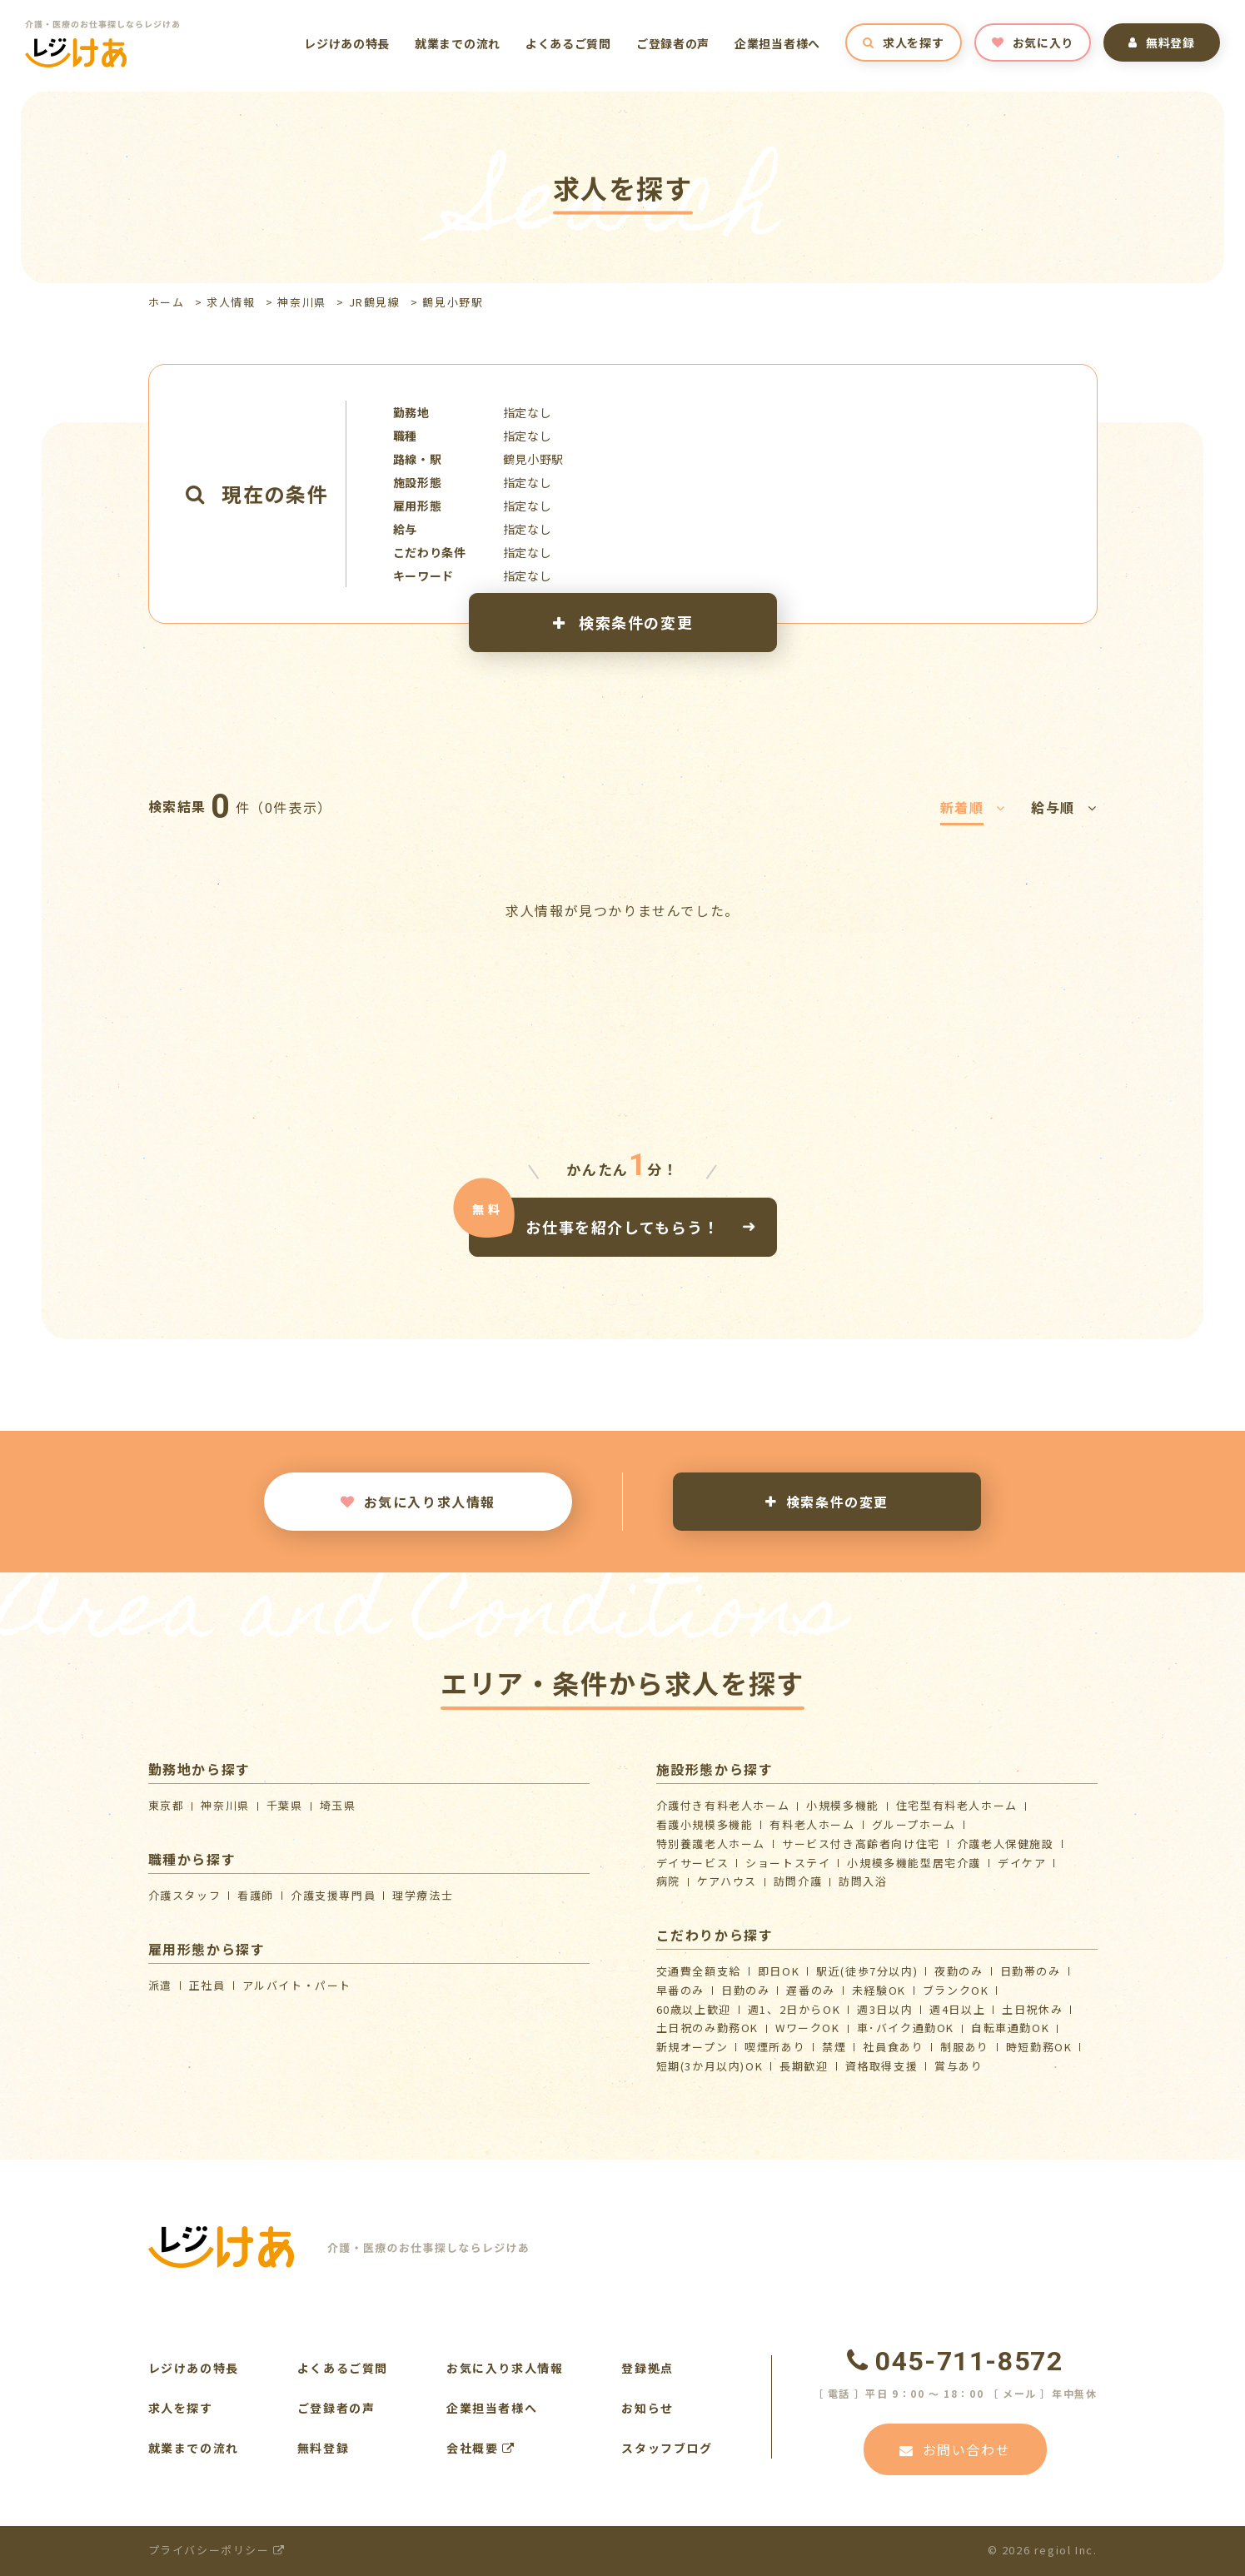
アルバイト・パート (296, 1985)
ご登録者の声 (673, 43)
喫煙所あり (775, 2047)
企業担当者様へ (777, 43)
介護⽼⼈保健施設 (1005, 1843)
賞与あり (958, 2066)
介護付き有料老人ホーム (723, 1805)
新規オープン (692, 2047)
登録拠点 (647, 2367)
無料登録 (1161, 42)
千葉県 (284, 1805)
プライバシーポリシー (217, 2550)
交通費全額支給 (698, 1971)
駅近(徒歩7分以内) (867, 1971)
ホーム (166, 302)
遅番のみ (810, 1990)
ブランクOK (956, 1990)
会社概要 (480, 2447)
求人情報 (231, 302)
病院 (668, 1881)
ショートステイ (787, 1863)
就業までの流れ (457, 43)
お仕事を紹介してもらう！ (622, 1226)
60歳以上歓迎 (693, 2009)
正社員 (207, 1985)
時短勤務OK (1039, 2047)
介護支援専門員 (333, 1895)
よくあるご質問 (568, 43)
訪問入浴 (863, 1881)
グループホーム (914, 1824)
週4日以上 (957, 2009)
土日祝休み (1032, 2009)
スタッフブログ (666, 2447)
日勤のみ (745, 1990)
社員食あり (893, 2047)
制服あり (964, 2047)
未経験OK (879, 1990)
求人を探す (903, 42)
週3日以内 (885, 2009)
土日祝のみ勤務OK (707, 2027)
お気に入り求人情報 (418, 1502)
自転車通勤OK (1010, 2027)
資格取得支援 (882, 2066)
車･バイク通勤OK (905, 2027)
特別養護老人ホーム (710, 1843)
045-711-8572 (955, 2361)
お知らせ (647, 2407)
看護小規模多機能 (705, 1824)
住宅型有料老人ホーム (957, 1805)
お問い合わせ (954, 2449)
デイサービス (693, 1863)
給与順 (1064, 807)
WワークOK (807, 2027)
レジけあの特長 (347, 43)
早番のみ (680, 1990)
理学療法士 (422, 1895)
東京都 (166, 1805)
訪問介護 (798, 1881)
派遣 (160, 1985)
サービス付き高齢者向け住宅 (861, 1843)
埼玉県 (338, 1805)
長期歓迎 (803, 2066)
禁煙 (834, 2047)
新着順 (973, 807)
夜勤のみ (958, 1971)
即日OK (778, 1971)
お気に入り (1032, 42)
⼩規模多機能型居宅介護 (914, 1863)
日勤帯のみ (1030, 1971)
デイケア (1022, 1863)
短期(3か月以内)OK (710, 2066)
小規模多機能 (842, 1805)
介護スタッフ (185, 1895)
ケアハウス (727, 1881)
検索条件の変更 (622, 622)
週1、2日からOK (794, 2009)
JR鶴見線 (375, 302)
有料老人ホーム (811, 1824)
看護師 (255, 1895)
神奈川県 (301, 302)
